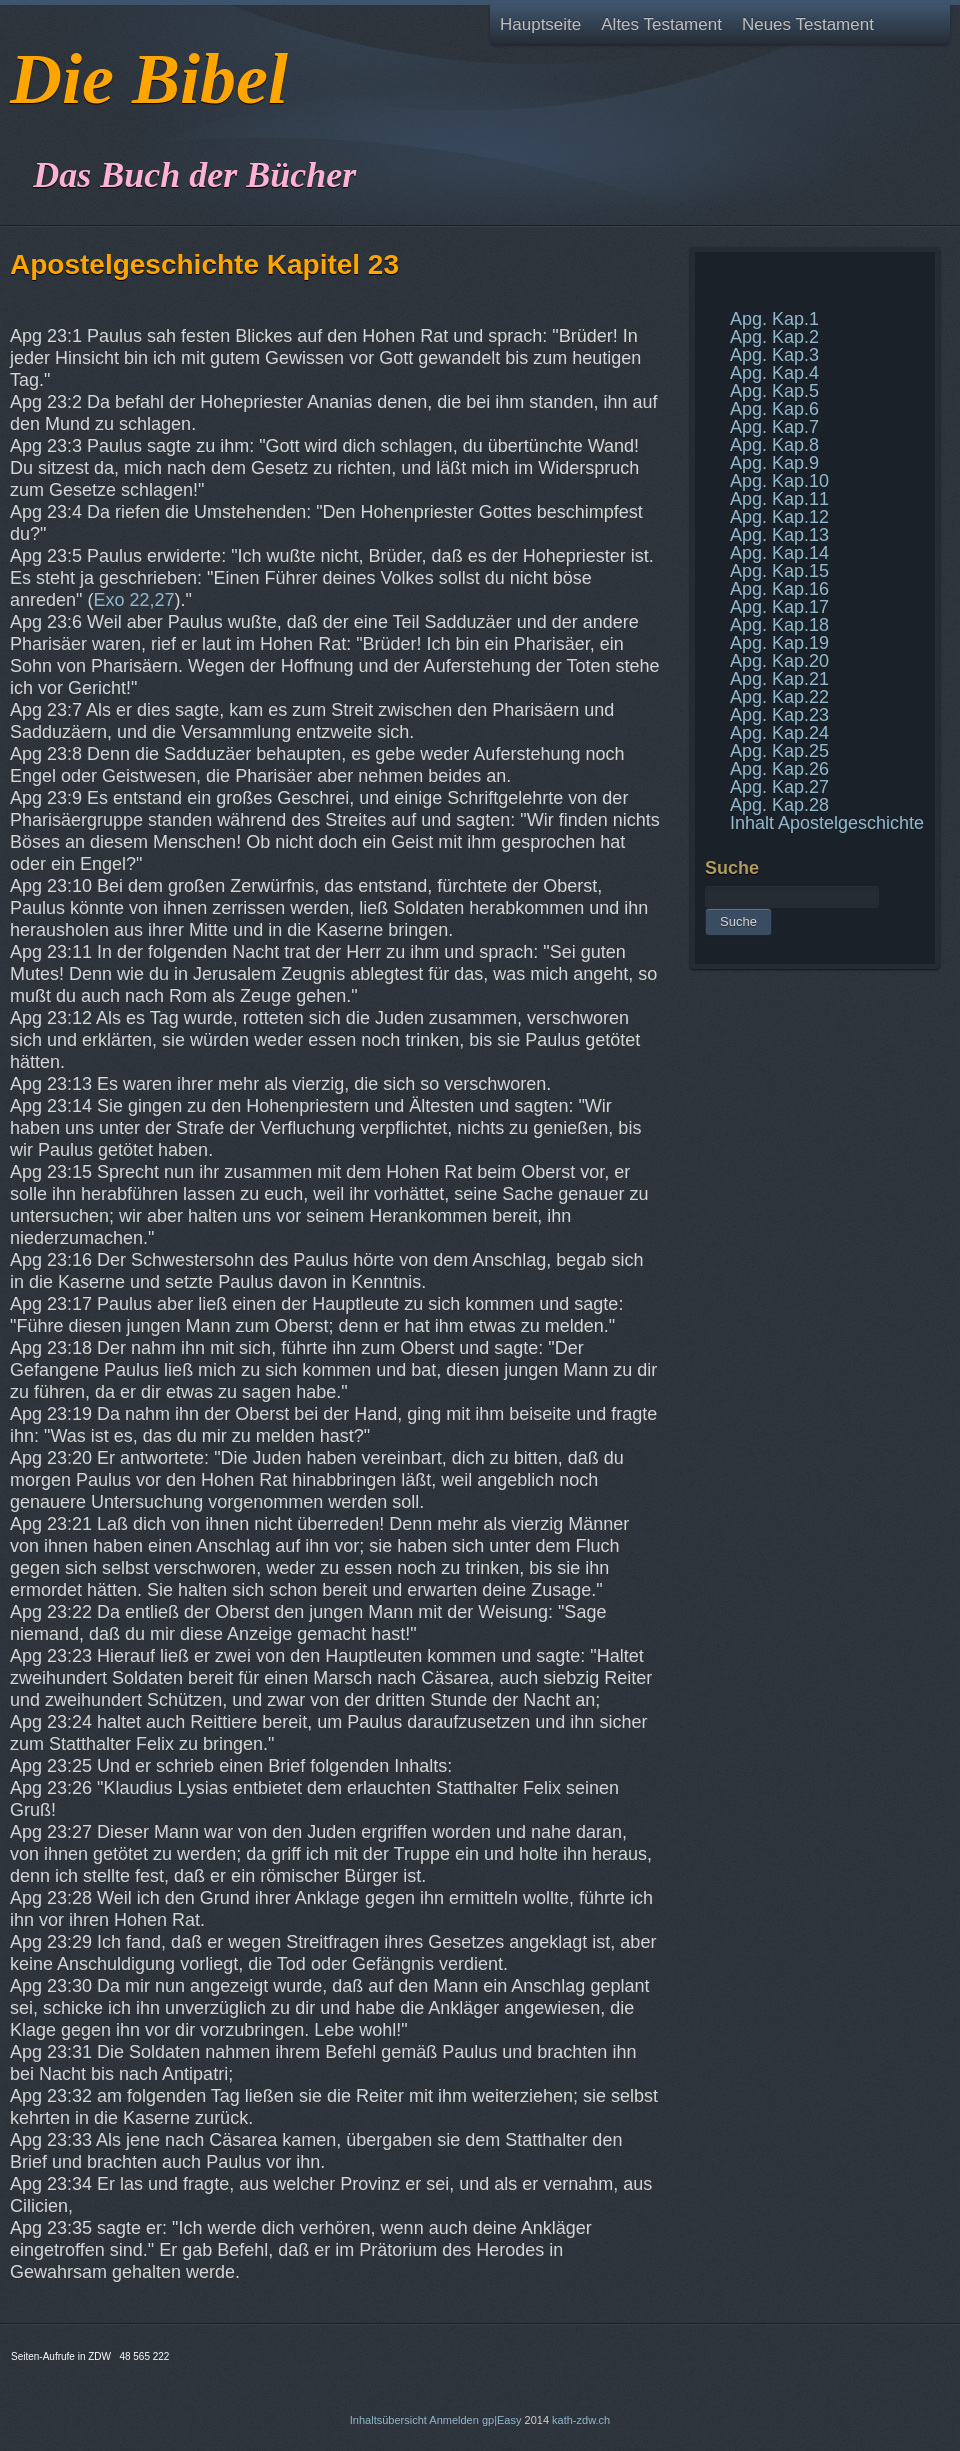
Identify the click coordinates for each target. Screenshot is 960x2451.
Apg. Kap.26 (779, 769)
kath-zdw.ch (581, 2420)
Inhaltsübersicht (388, 2420)
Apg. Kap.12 (779, 517)
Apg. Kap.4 (774, 373)
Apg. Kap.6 (774, 409)
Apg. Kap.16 (779, 589)
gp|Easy (502, 2420)
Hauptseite (540, 24)
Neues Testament (808, 24)
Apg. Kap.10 (779, 481)
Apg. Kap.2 (774, 337)
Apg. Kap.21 (779, 679)
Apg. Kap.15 (779, 571)
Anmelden (454, 2420)
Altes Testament (661, 24)
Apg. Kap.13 (779, 535)
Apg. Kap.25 (779, 751)
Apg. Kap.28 (779, 805)
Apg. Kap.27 (779, 787)
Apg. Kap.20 (779, 661)
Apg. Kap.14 (779, 553)
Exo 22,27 (133, 600)
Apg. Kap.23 (779, 715)
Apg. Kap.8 (774, 445)
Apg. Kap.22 (779, 697)
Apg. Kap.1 (774, 319)
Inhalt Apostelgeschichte (827, 823)
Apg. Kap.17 (779, 607)
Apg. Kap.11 (779, 499)
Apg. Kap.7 (774, 427)
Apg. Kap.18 (779, 625)
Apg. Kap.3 (774, 355)
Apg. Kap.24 (779, 733)
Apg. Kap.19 (779, 643)
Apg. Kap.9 (774, 463)
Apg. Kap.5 (774, 391)
